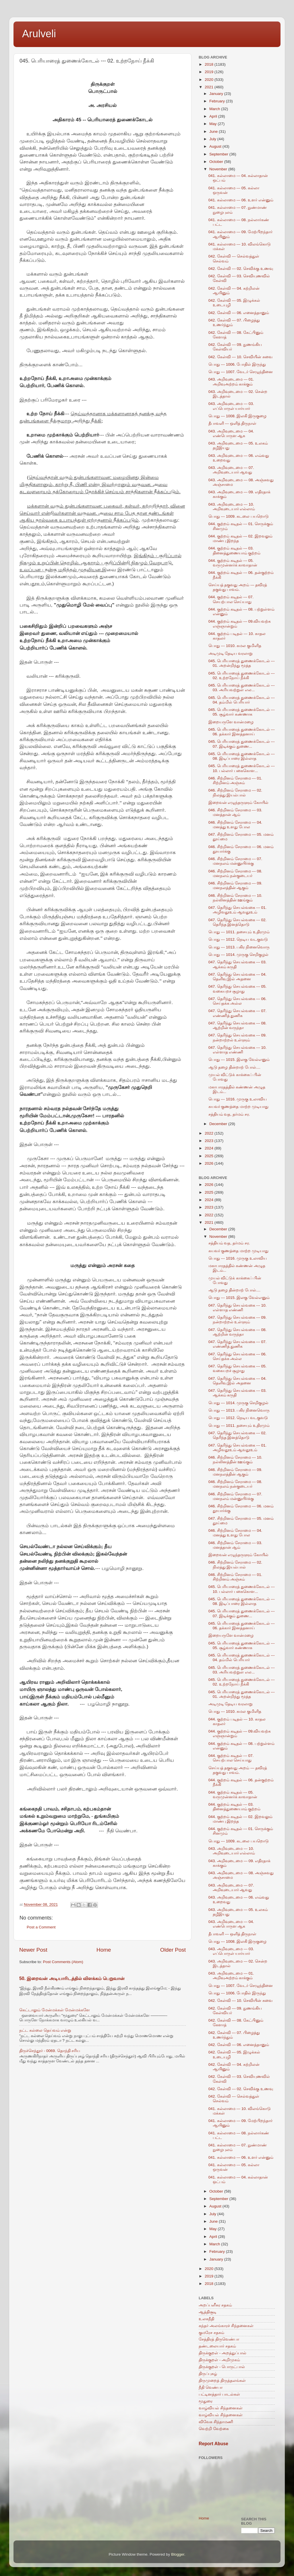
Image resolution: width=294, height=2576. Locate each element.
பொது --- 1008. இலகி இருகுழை (237, 416)
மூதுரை (205, 2401)
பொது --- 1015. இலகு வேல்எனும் (239, 1059)
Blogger (177, 2554)
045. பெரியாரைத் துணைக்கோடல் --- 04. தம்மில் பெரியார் (241, 699)
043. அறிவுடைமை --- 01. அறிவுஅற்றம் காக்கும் (231, 381)
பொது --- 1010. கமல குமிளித (234, 646)
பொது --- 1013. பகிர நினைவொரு (239, 947)
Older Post (173, 1950)
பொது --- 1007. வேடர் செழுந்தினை (240, 372)
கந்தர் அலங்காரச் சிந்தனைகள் (226, 2326)
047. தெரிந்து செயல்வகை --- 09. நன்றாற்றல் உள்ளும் (237, 1037)
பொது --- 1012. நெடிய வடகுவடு (238, 939)
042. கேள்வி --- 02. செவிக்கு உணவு (240, 268)
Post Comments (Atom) (63, 1962)
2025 (209, 1156)
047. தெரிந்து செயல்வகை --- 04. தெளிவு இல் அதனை (237, 976)
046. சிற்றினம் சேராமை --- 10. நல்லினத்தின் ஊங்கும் (235, 897)
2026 (209, 1163)
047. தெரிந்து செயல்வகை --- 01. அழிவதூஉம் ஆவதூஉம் (237, 909)
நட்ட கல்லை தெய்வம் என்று (45, 2030)
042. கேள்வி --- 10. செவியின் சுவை (240, 357)
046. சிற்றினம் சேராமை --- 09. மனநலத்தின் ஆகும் (235, 885)
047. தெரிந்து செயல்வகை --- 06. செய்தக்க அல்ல (237, 1001)
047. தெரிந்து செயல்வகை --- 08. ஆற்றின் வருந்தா (237, 1025)
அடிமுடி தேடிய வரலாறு (230, 653)
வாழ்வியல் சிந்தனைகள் (221, 2408)
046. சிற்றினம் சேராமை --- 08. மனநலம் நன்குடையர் (235, 873)
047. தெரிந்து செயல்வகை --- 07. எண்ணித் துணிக (237, 1013)
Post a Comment (41, 1927)
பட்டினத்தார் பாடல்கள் (219, 2394)
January (216, 93)
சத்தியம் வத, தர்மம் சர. (229, 1114)
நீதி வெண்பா (211, 2387)
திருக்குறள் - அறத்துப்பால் (222, 2353)
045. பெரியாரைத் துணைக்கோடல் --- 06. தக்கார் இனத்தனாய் (241, 731)
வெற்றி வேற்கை (214, 2429)
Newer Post (33, 1950)
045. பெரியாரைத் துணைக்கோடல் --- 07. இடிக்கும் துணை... (241, 743)
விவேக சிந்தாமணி (216, 2422)
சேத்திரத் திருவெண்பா (219, 2339)
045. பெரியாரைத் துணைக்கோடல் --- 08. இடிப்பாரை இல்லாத (241, 756)
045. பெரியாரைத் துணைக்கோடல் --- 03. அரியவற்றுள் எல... (241, 687)
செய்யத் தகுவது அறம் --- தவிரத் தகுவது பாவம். (237, 587)
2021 (209, 87)
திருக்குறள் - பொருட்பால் (222, 2367)
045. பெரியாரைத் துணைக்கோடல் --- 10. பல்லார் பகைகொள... (241, 768)
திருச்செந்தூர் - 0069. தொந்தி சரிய (49, 2051)
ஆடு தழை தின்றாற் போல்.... (234, 1067)
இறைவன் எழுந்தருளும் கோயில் (238, 802)
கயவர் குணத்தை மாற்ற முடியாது (238, 1106)
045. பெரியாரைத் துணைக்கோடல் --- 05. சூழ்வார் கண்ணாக (241, 712)
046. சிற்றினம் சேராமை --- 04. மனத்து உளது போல (235, 824)
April (213, 116)
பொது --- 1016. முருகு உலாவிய (237, 1099)
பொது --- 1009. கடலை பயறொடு (238, 516)
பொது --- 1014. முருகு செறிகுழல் (238, 954)
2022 (209, 1133)
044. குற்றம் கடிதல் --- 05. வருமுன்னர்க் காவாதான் (233, 562)
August (216, 146)
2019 (209, 72)
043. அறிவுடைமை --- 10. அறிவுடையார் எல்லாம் (231, 506)
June (214, 131)
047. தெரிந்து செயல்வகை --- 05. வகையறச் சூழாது (237, 988)
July (213, 139)
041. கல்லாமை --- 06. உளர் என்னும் (240, 200)
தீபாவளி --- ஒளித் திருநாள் (232, 423)
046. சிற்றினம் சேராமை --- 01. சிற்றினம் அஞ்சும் (235, 780)
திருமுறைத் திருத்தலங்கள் (222, 2380)
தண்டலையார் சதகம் (217, 2346)
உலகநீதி (206, 2319)
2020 (209, 79)
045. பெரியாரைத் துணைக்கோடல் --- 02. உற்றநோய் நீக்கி (241, 675)
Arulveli (39, 34)
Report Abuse (213, 2443)
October (216, 161)
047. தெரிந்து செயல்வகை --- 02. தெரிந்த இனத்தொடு (237, 922)
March (215, 109)
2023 (209, 1141)
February (217, 101)
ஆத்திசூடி (207, 2312)
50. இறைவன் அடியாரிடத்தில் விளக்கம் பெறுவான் (72, 1978)
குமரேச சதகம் (211, 2333)
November (218, 169)
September (219, 154)
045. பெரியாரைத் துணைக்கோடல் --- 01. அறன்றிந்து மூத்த (241, 663)
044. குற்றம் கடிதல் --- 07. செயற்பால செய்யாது (231, 599)
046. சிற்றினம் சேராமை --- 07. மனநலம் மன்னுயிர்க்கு (235, 861)
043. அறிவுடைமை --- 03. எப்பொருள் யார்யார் (231, 406)
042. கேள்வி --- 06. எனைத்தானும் (238, 313)
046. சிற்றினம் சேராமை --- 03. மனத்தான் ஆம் (235, 812)
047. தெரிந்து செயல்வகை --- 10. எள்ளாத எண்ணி (237, 1049)
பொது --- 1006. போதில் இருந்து (237, 364)
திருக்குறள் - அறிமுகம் (219, 2360)
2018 (209, 64)
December (218, 1124)
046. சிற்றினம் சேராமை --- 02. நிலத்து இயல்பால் (235, 792)
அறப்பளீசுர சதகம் (215, 2305)
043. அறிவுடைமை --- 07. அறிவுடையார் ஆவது (231, 469)
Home (103, 1950)
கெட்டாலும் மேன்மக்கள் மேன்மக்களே (54, 2010)
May (213, 124)
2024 (209, 1148)
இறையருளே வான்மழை (231, 722)
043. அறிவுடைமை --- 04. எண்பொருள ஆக (231, 433)
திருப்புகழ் (208, 2374)
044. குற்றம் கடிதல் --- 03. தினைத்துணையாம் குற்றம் (234, 550)
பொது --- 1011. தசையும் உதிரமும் (239, 932)
